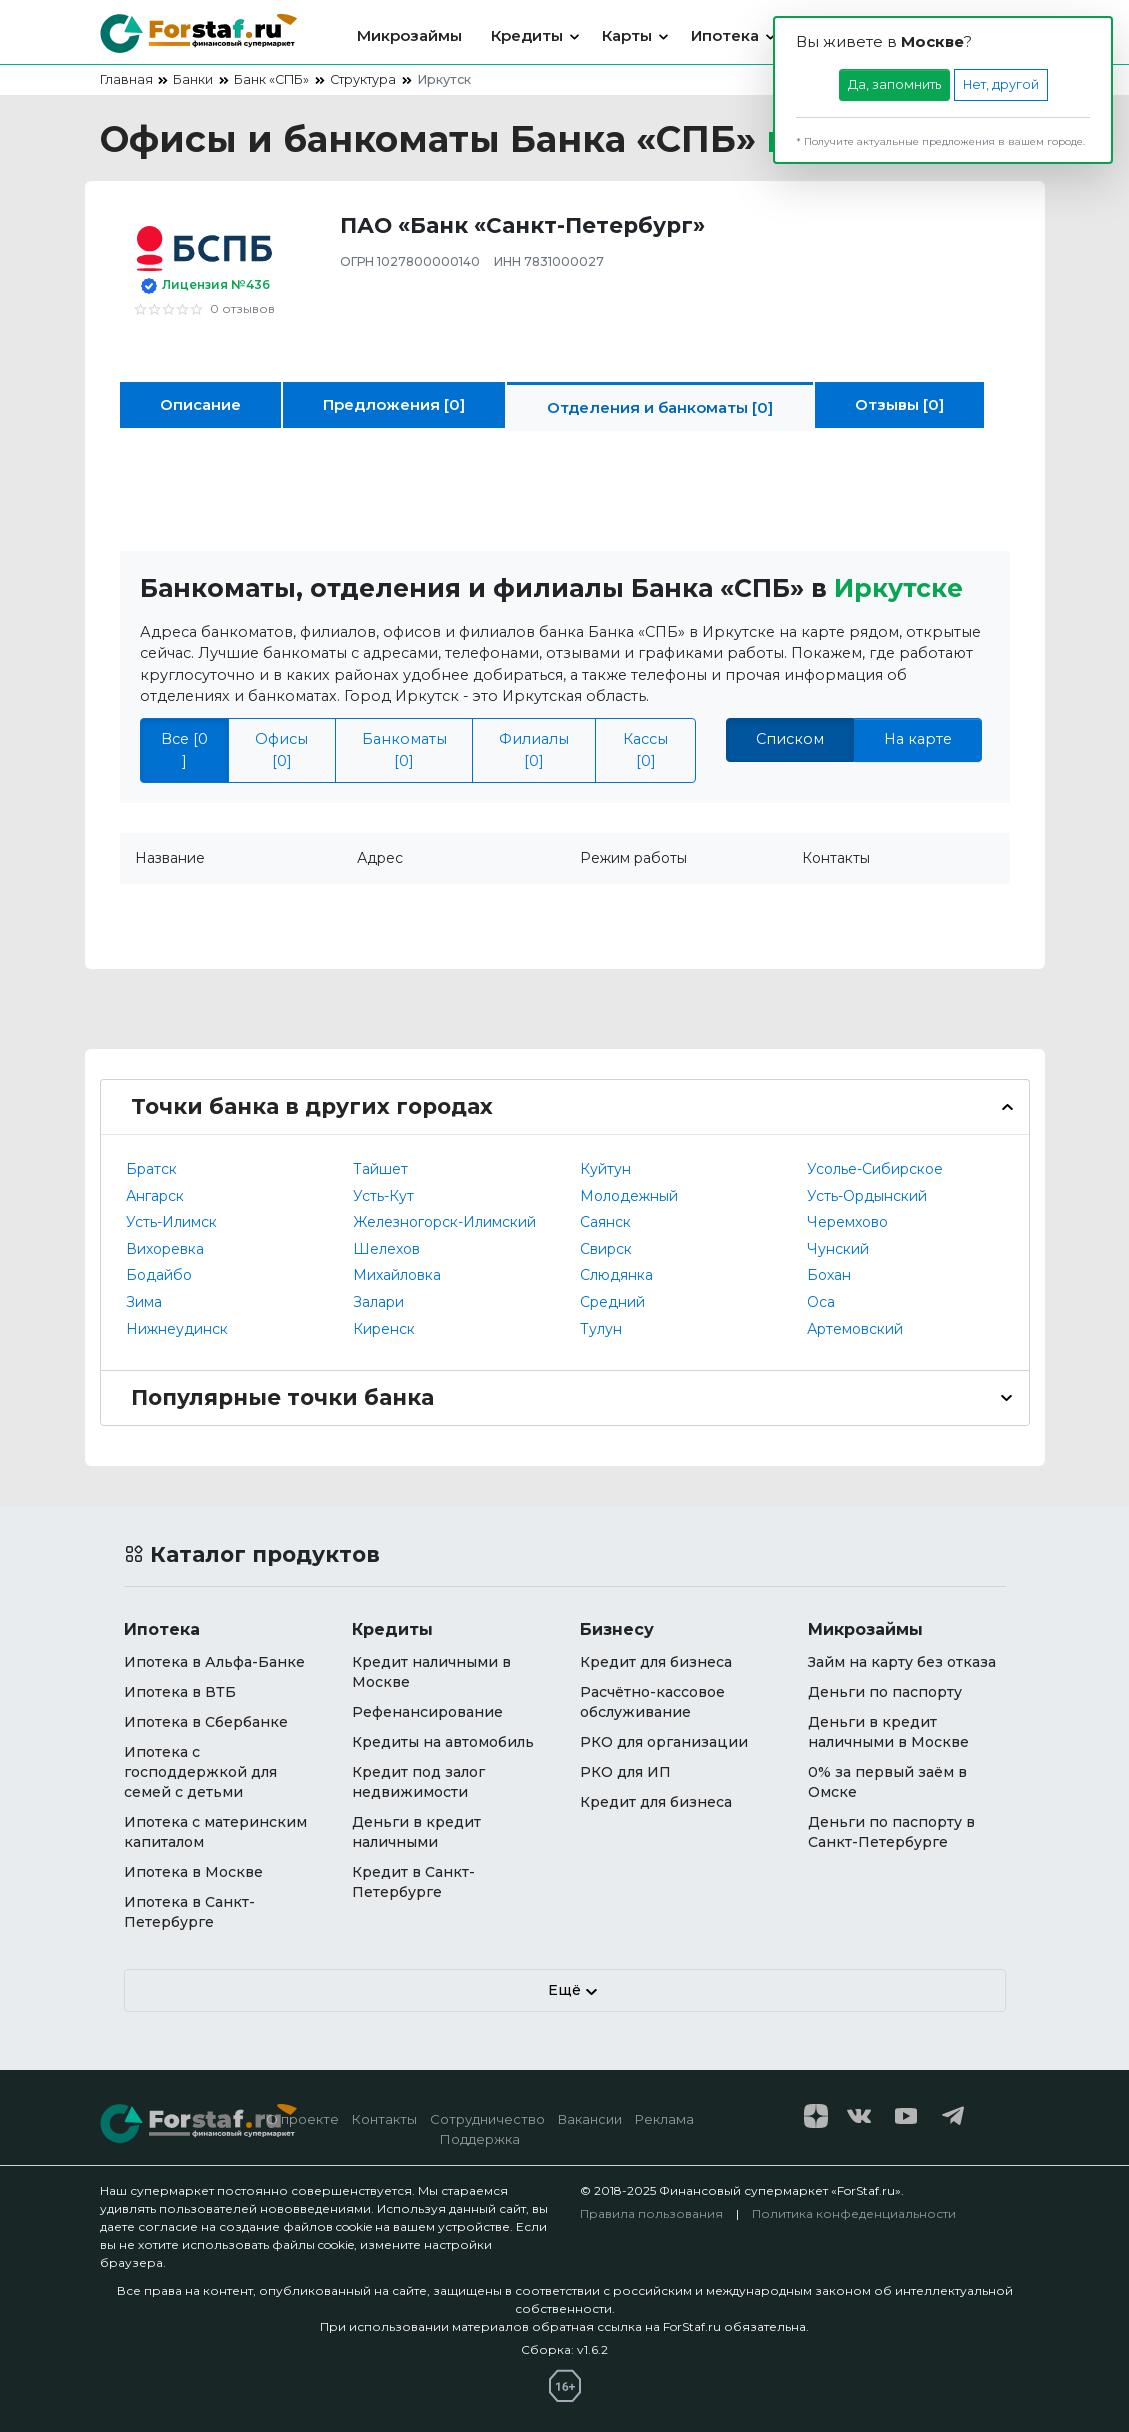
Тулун (601, 1329)
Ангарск (155, 1196)
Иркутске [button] (898, 588)
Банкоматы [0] (404, 750)
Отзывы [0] (899, 404)
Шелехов (386, 1249)
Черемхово (847, 1222)
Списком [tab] (790, 739)
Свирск (606, 1249)
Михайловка (397, 1275)
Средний (612, 1302)
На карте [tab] (918, 739)
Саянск (605, 1222)
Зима (144, 1302)
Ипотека (725, 35)
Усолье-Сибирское (875, 1169)
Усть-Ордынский (867, 1196)
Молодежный (629, 1196)
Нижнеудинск (177, 1329)
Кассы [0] (645, 750)
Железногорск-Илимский (444, 1222)
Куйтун (605, 1169)
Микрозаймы (409, 35)
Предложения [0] (394, 404)
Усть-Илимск (171, 1222)
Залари (378, 1302)
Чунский (838, 1249)
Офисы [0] (281, 750)
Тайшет (380, 1169)
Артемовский (855, 1329)
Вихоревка (165, 1249)
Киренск (384, 1329)
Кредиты (527, 35)
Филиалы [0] (534, 750)
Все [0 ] (184, 750)
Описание (200, 404)
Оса (821, 1302)
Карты (627, 35)
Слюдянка (616, 1275)
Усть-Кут (383, 1196)
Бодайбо (159, 1275)
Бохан (829, 1275)
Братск (151, 1169)
